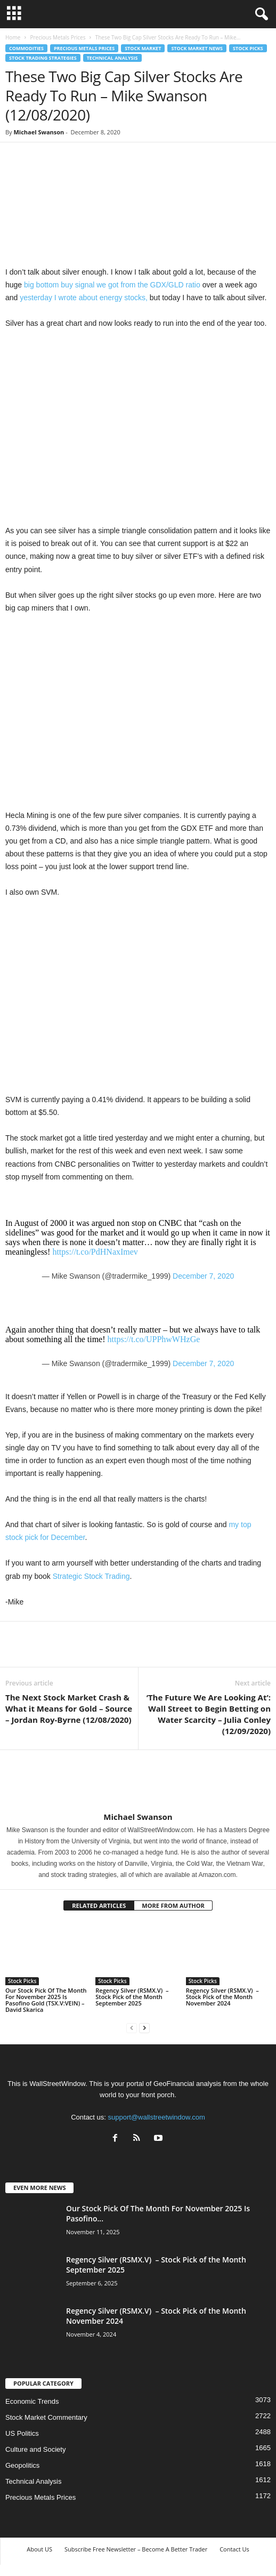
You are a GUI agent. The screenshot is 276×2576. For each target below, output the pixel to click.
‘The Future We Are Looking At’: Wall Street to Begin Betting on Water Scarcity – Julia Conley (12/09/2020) (209, 1714)
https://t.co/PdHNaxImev (94, 1251)
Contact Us (234, 2549)
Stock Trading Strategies (43, 57)
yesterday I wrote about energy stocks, (84, 297)
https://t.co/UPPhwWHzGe (154, 1339)
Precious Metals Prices (57, 37)
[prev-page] (131, 2027)
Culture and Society (35, 2449)
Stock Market (143, 48)
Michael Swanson (38, 132)
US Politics (22, 2433)
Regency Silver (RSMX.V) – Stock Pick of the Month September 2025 (131, 1996)
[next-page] (144, 2027)
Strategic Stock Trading (91, 1576)
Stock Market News (197, 48)
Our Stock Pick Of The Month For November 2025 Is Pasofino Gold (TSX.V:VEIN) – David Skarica (46, 1999)
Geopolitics (22, 2465)
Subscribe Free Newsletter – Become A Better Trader (135, 2549)
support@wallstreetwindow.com (156, 2117)
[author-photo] (138, 1781)
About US (39, 2549)
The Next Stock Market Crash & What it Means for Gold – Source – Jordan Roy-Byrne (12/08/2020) (68, 1708)
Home (12, 37)
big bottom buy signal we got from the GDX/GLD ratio (112, 284)
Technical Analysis (112, 57)
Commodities (26, 48)
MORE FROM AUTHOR (173, 1905)
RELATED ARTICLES (99, 1905)
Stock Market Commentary (46, 2417)
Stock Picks (248, 48)
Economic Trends (32, 2401)
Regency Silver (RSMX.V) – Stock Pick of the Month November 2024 (222, 1996)
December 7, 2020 (203, 1276)
